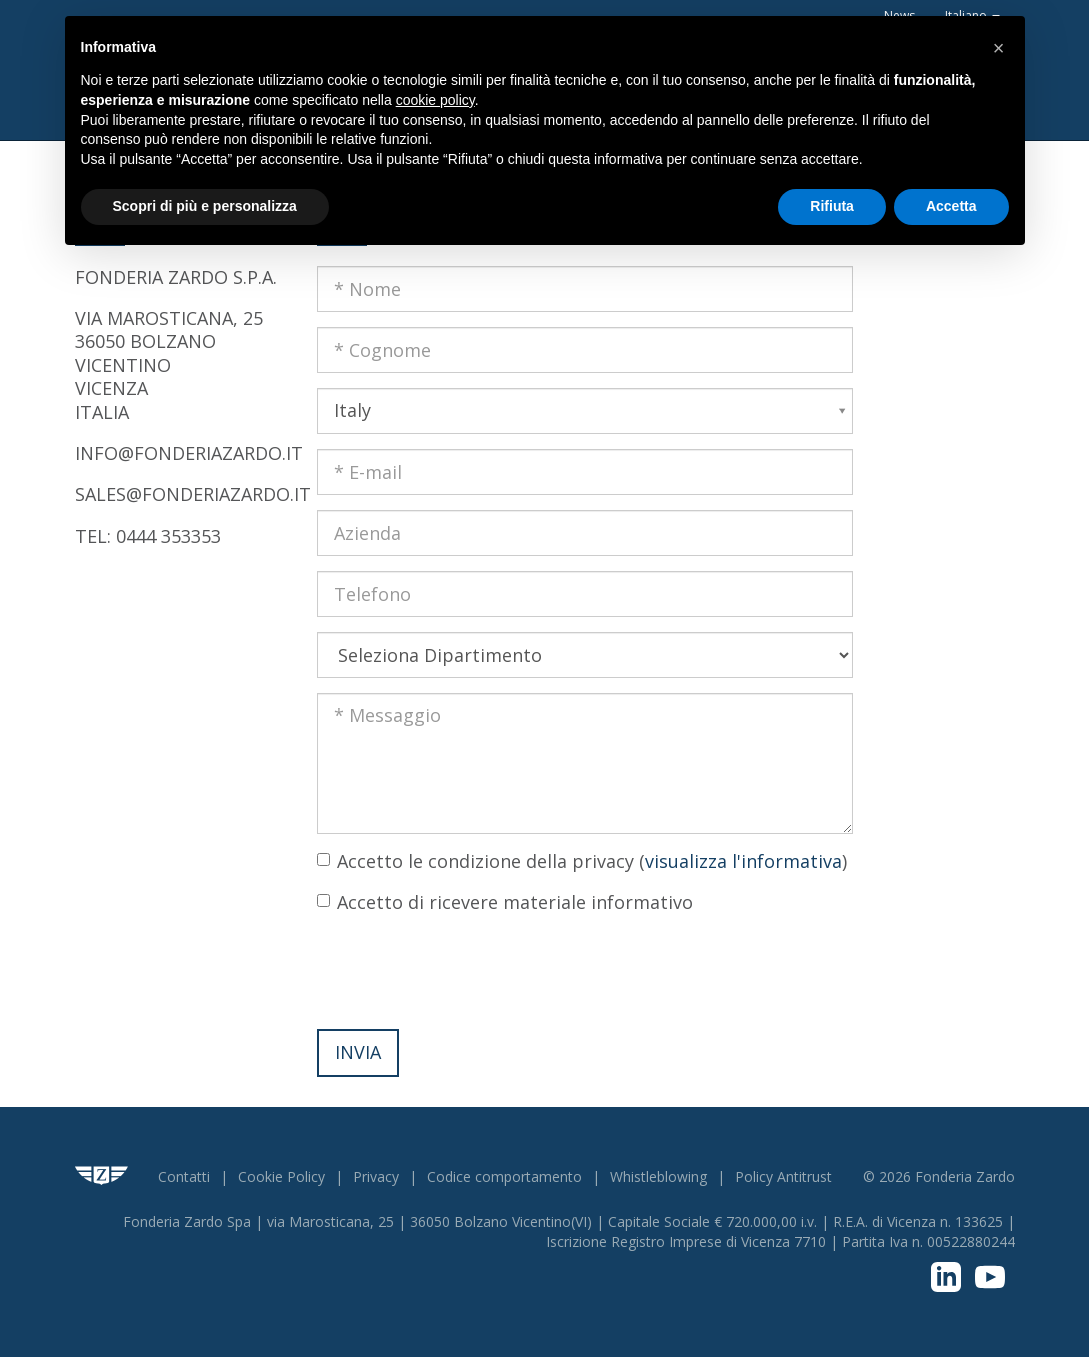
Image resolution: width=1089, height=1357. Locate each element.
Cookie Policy (281, 1176)
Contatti (184, 1176)
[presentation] (469, 970)
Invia (358, 1052)
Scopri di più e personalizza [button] (205, 206)
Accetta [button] (951, 206)
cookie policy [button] (435, 100)
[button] (999, 48)
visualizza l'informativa (743, 861)
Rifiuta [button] (832, 206)
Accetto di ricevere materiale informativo (515, 902)
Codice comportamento (504, 1176)
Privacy (376, 1176)
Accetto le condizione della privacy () (592, 861)
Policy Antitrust (783, 1176)
